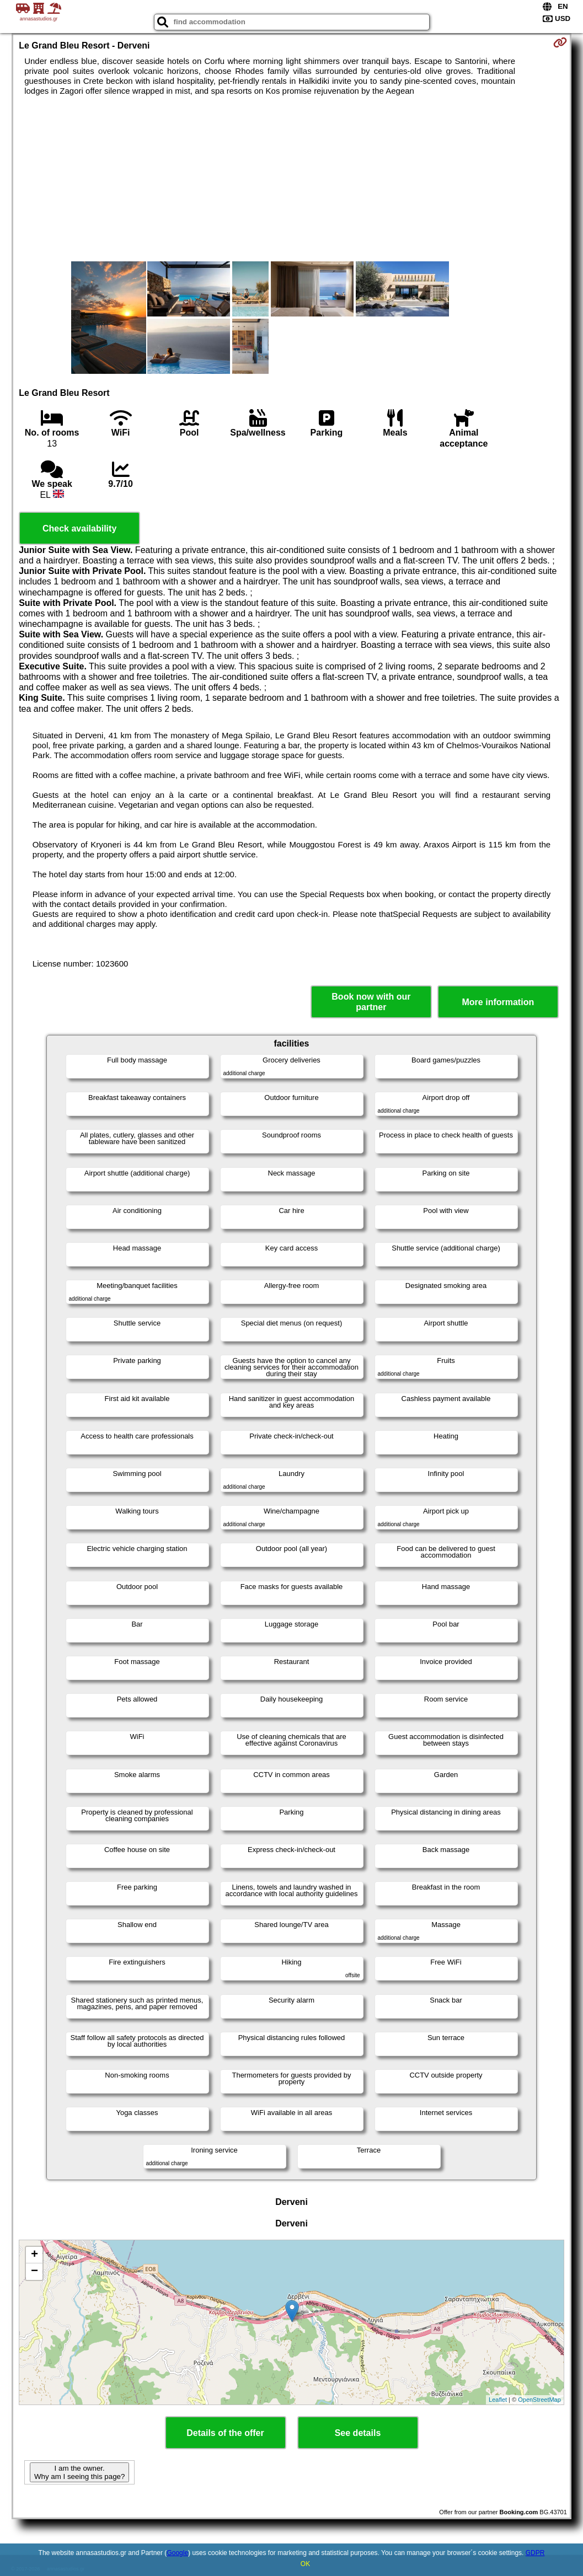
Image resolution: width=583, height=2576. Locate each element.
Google (177, 2553)
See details (358, 2433)
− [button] (34, 2271)
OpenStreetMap (539, 2399)
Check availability (79, 528)
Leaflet (498, 2399)
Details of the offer (225, 2433)
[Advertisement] (291, 178)
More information (498, 1002)
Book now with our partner (370, 1002)
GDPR (535, 2553)
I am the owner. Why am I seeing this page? (79, 2472)
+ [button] (34, 2255)
